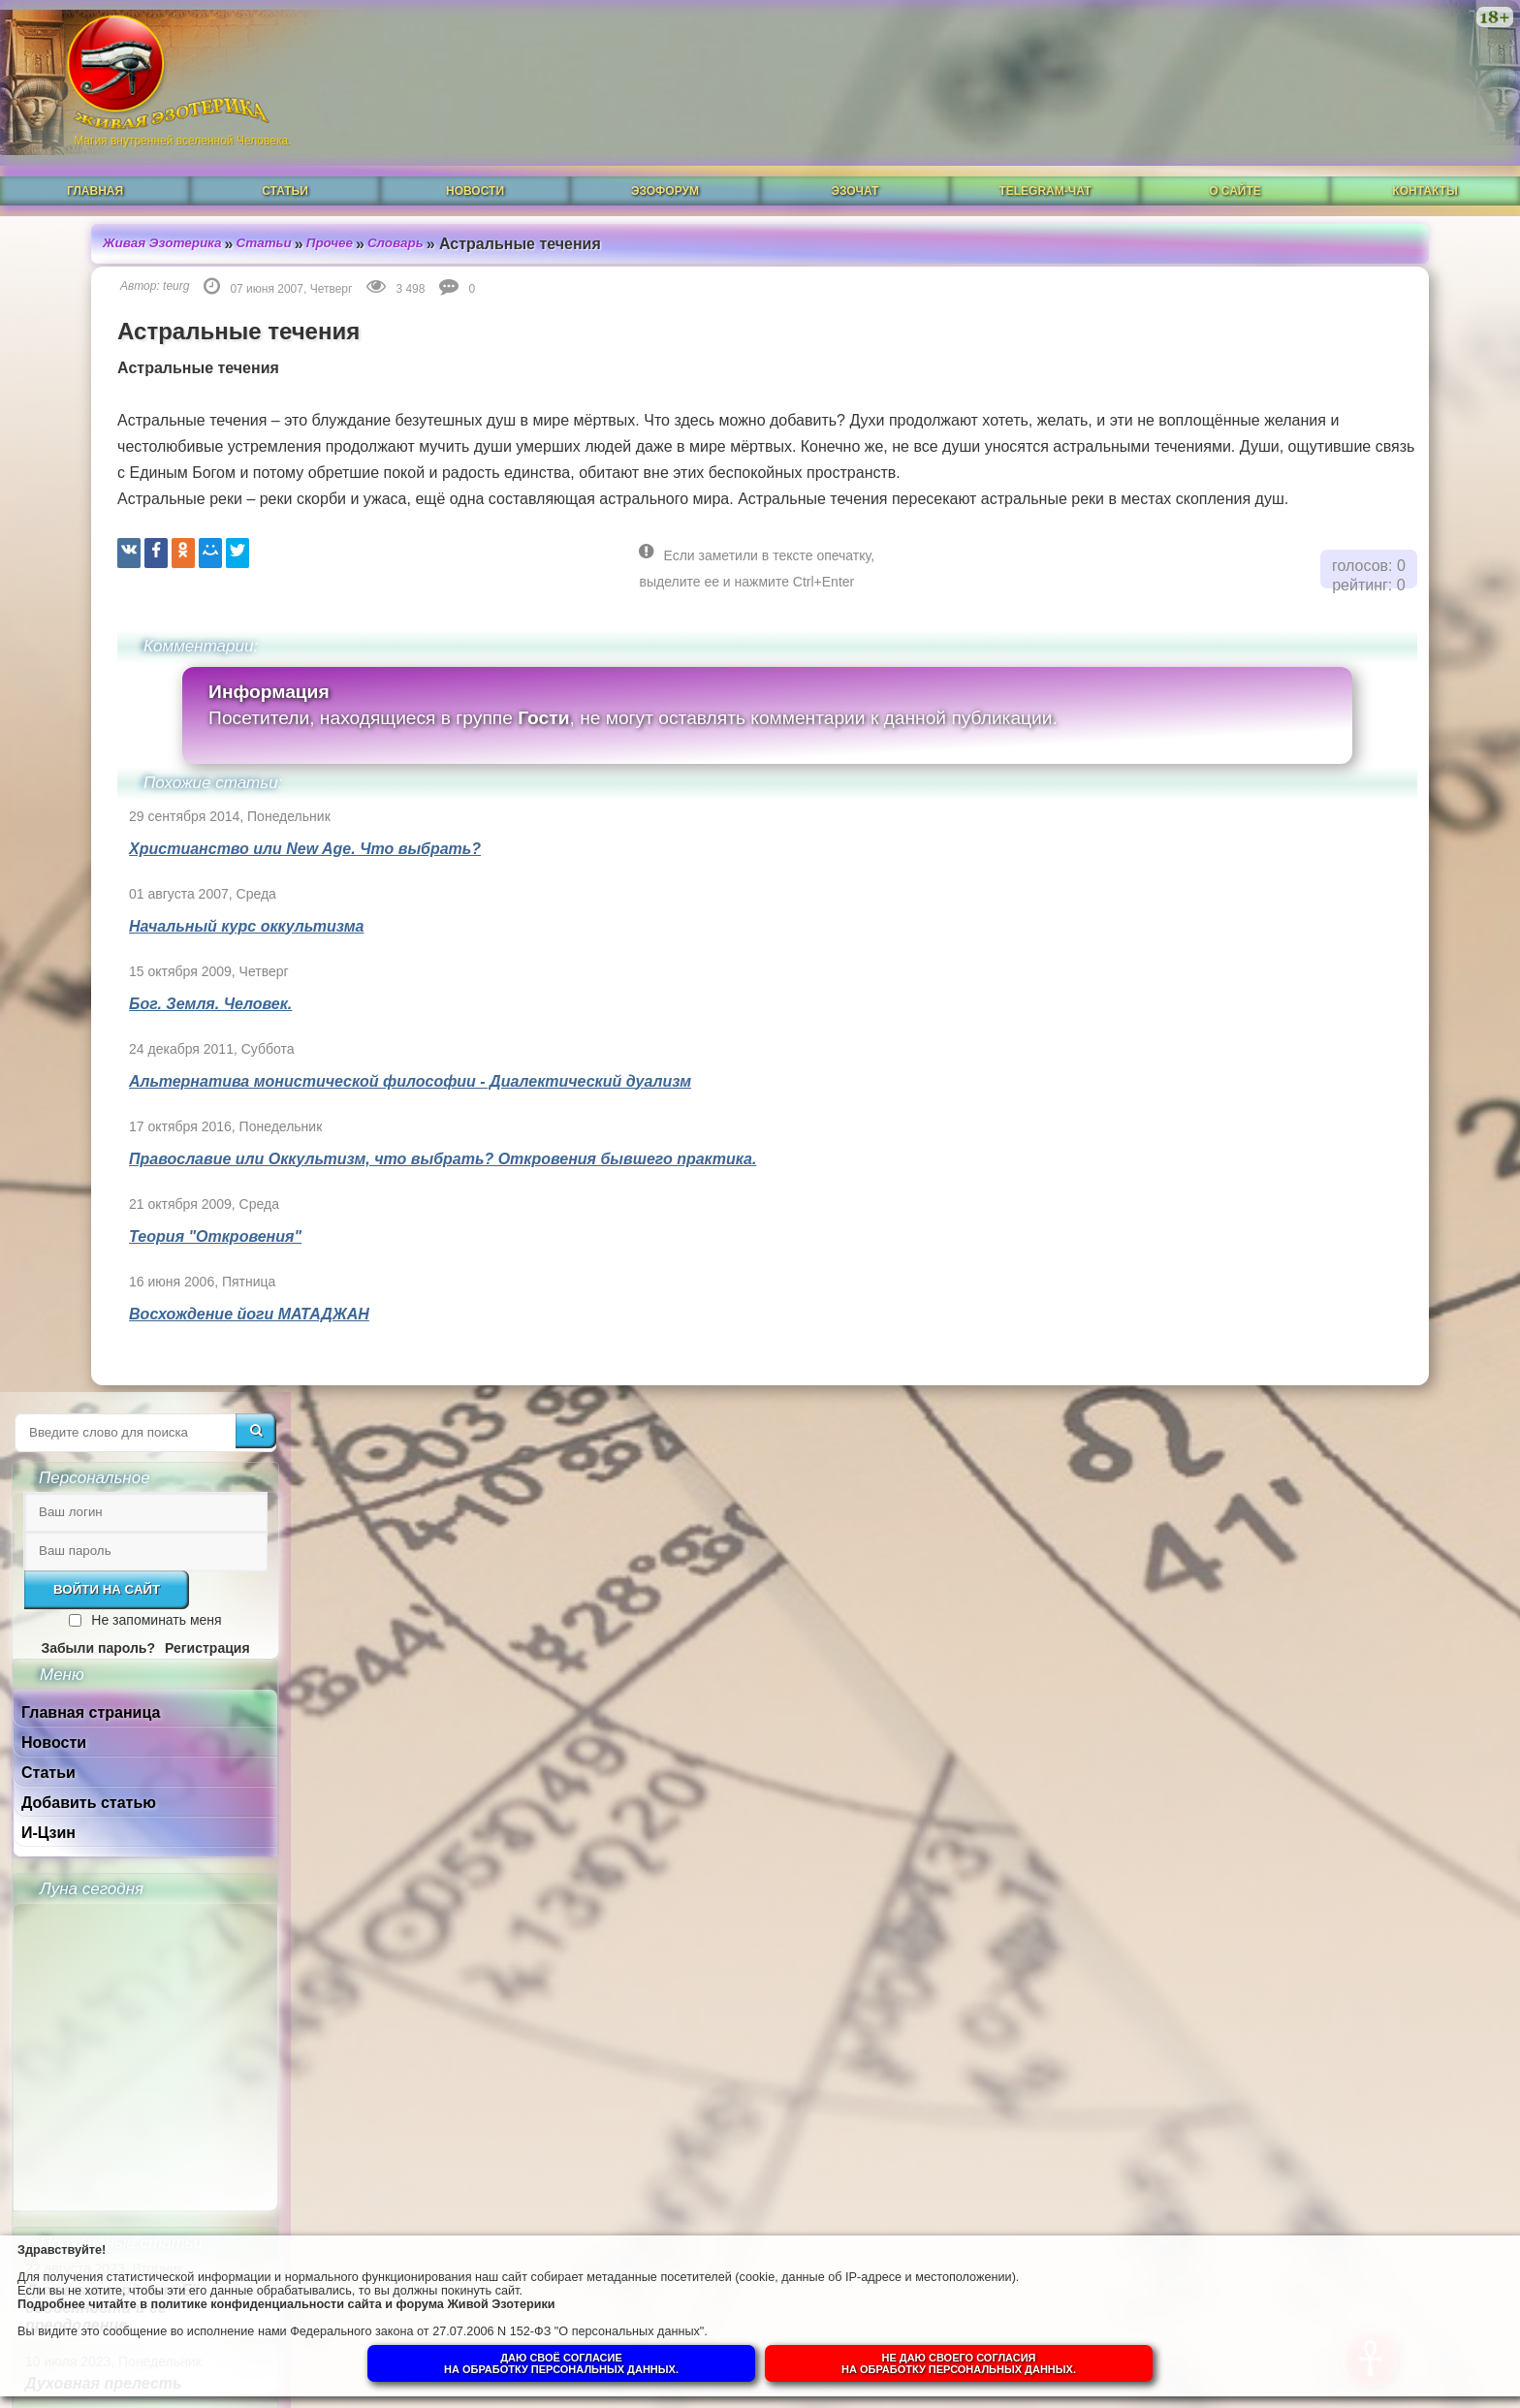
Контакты (1424, 162)
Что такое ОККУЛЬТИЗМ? (1354, 1347)
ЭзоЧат (855, 162)
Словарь (330, 212)
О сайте (1235, 162)
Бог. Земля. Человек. (134, 999)
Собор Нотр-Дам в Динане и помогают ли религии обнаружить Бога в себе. (1362, 1574)
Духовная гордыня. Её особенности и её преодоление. (1338, 1097)
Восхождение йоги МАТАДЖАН (173, 1309)
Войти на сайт (1333, 378)
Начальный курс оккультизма (170, 921)
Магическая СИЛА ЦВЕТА (1350, 1289)
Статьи (285, 162)
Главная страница (1317, 501)
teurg (100, 255)
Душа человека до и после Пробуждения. (1354, 1489)
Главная (95, 162)
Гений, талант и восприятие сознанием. (1367, 1658)
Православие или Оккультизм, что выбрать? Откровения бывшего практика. (367, 1154)
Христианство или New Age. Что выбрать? (229, 844)
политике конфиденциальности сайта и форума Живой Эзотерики (397, 2295)
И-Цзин (1275, 622)
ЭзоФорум (665, 162)
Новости (475, 162)
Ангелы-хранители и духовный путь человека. (1352, 1414)
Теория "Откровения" (139, 1231)
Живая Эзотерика (89, 212)
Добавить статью (1315, 592)
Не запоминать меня (1382, 409)
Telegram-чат (1044, 162)
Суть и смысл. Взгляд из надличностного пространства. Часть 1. (1350, 1946)
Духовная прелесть (1330, 1172)
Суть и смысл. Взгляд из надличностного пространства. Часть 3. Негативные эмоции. (1350, 1751)
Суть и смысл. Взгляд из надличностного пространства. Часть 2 (1350, 1853)
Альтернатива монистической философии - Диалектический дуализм (334, 1076)
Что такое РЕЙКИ (1323, 1230)
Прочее (262, 212)
